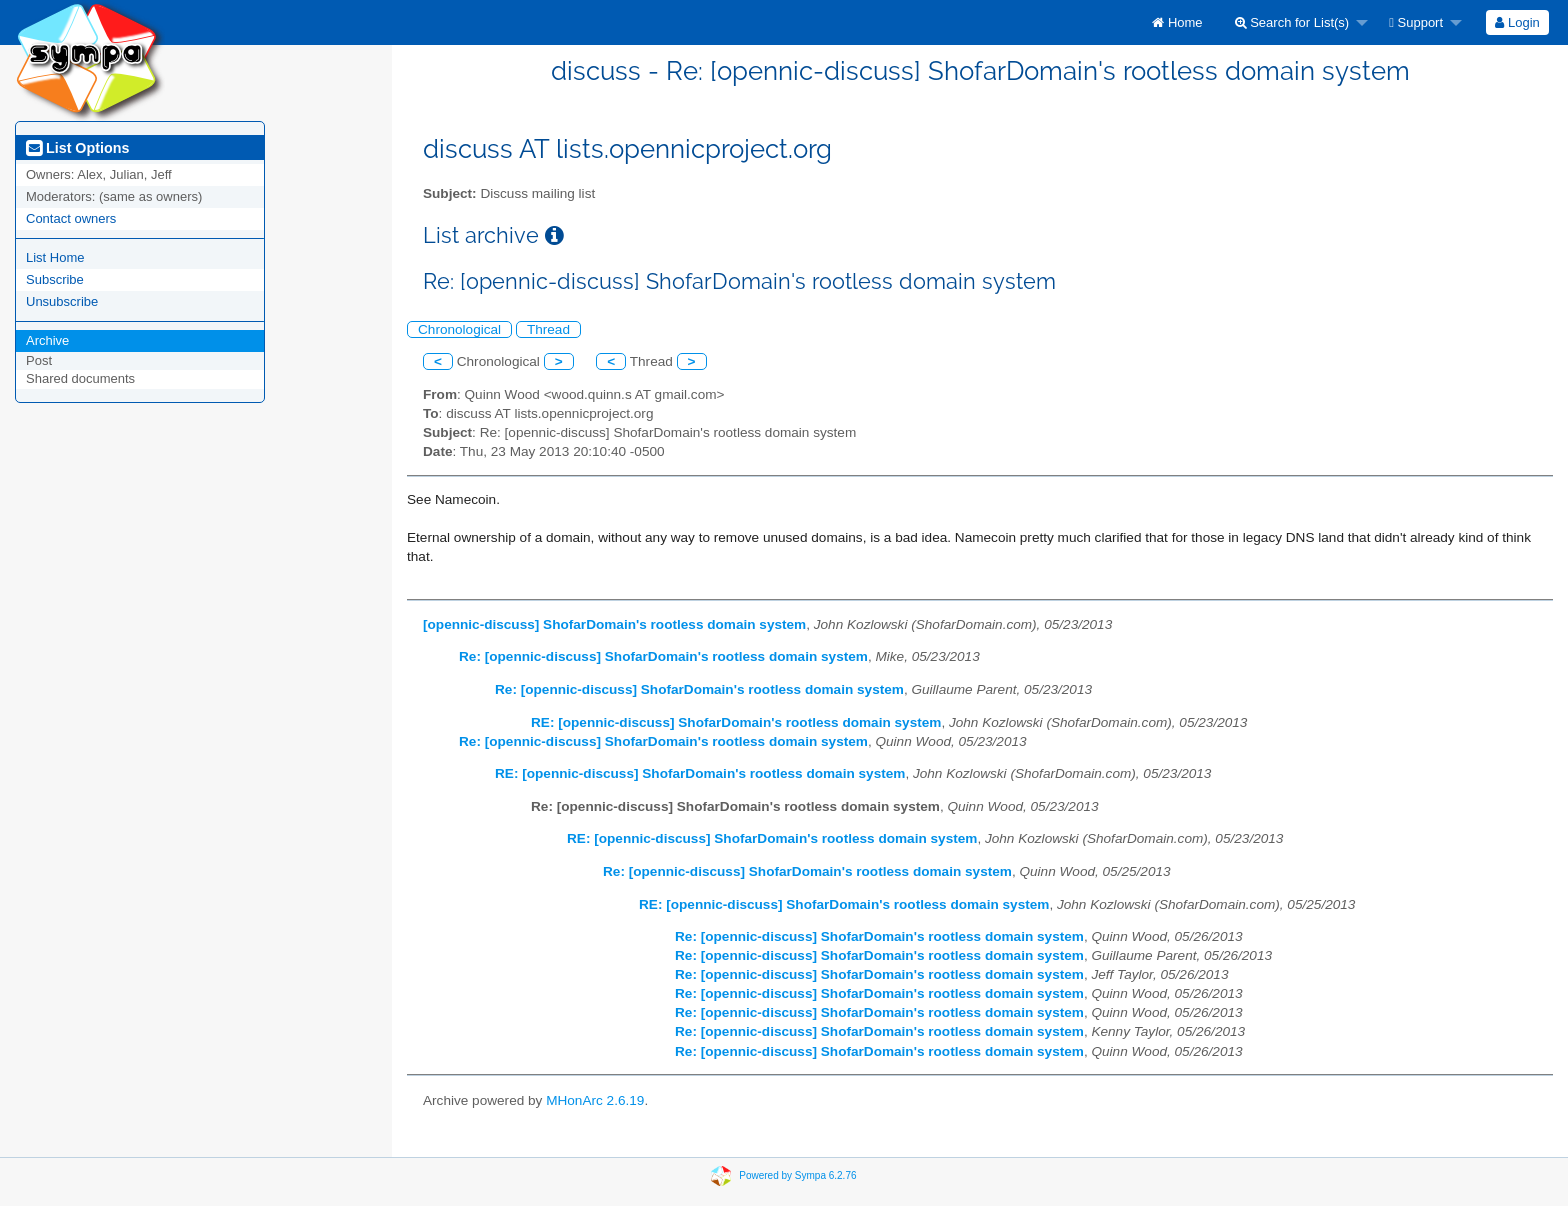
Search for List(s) (1292, 22)
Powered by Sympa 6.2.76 (797, 1175)
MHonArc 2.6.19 (595, 1100)
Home (1177, 22)
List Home (55, 257)
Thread (548, 329)
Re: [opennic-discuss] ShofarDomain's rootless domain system (663, 656)
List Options (77, 148)
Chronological (459, 329)
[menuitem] (1177, 22)
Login (1517, 22)
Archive (47, 340)
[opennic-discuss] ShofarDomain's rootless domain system (614, 624)
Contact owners (71, 218)
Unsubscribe (62, 301)
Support (1416, 22)
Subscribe (55, 279)
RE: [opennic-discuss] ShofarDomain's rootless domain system (736, 722)
